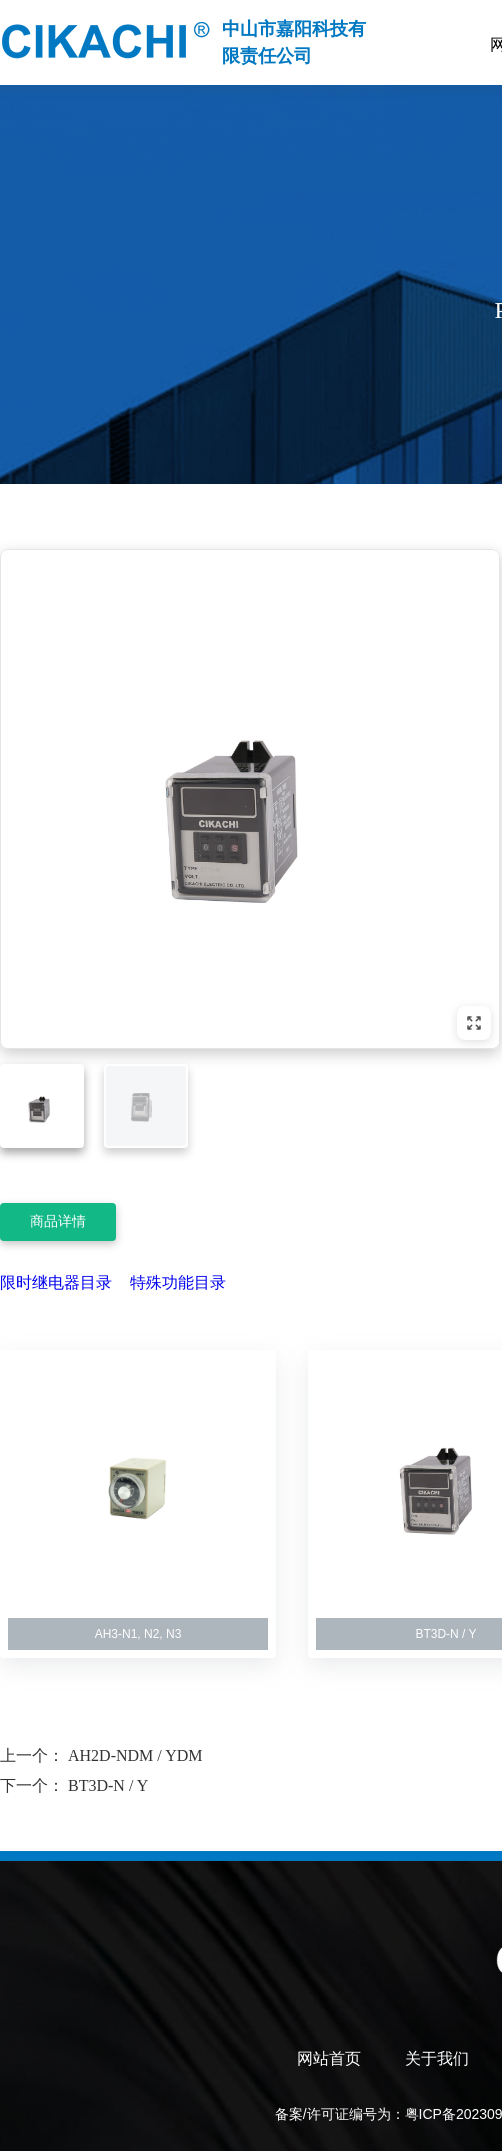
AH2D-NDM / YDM (135, 1755)
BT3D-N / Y (108, 1785)
